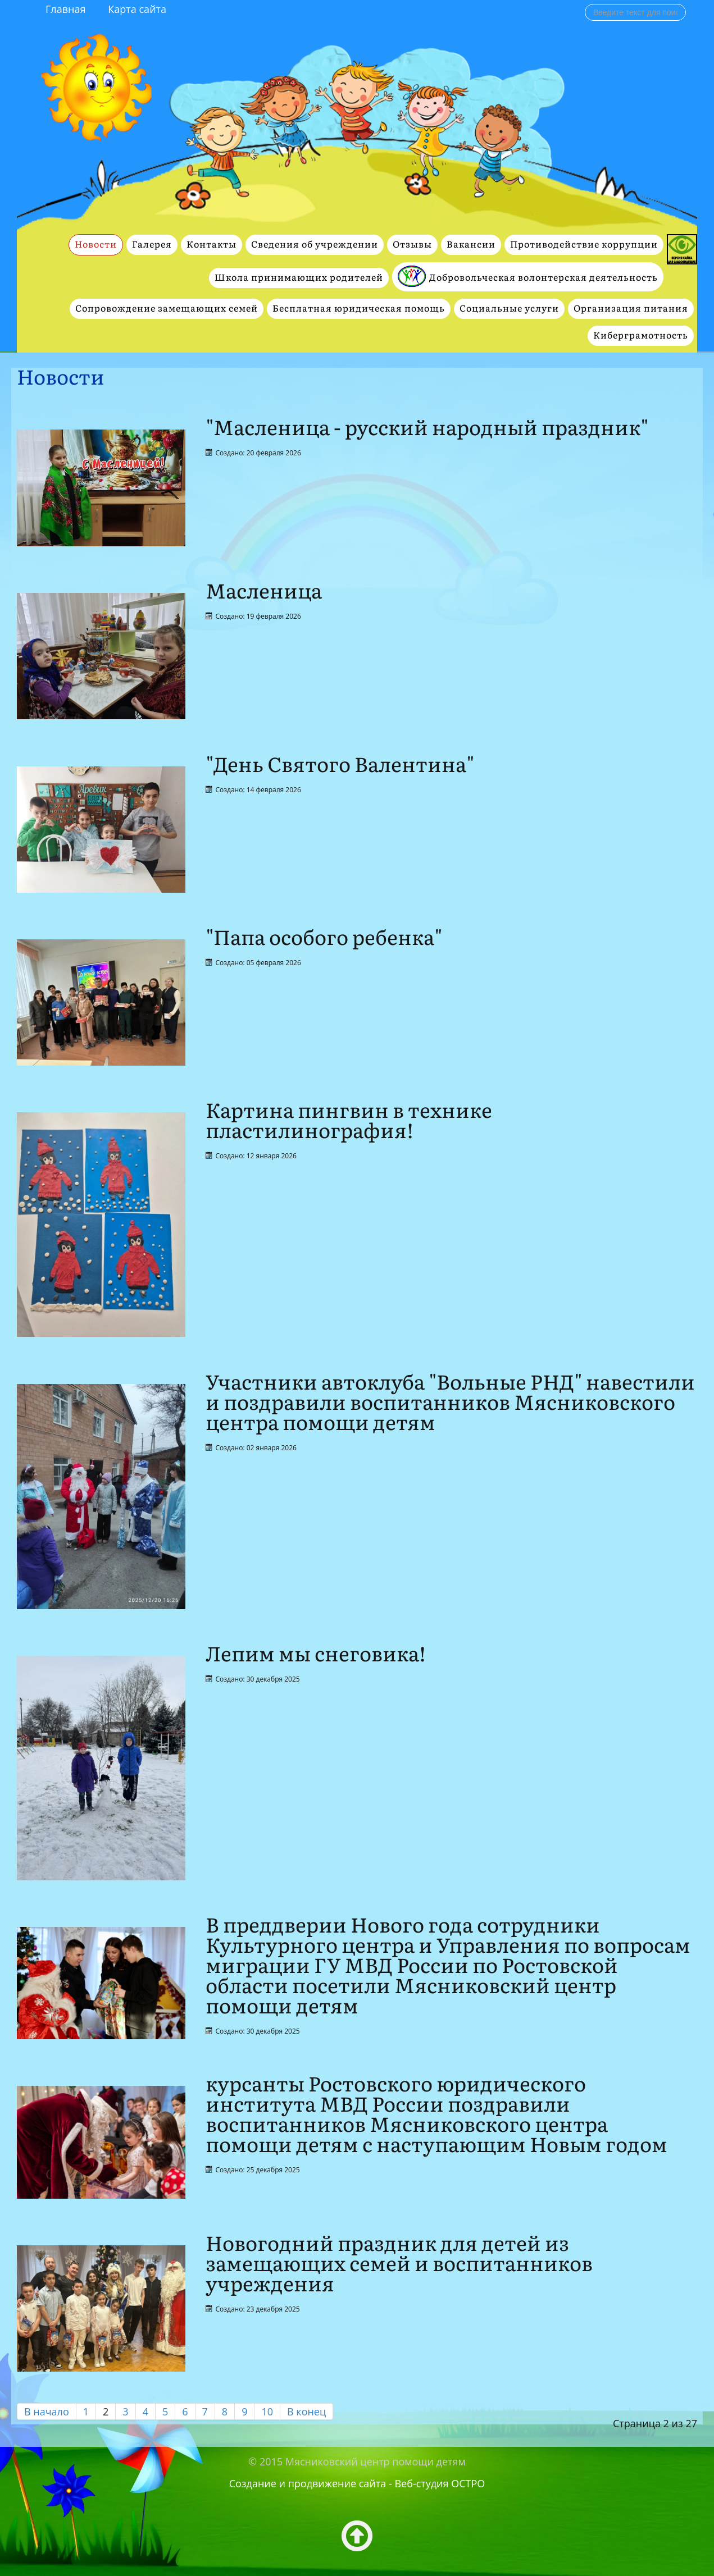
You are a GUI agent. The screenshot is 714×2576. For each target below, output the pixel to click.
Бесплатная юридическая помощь (358, 308)
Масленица (264, 591)
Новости (96, 244)
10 (267, 2411)
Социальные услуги (509, 308)
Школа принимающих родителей (299, 277)
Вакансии (471, 244)
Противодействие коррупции (584, 244)
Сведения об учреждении (314, 244)
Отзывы (412, 244)
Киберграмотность (640, 335)
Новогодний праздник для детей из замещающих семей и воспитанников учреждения (399, 2264)
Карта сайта (137, 9)
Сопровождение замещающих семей (166, 308)
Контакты (212, 244)
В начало (46, 2411)
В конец (306, 2411)
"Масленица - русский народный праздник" (427, 428)
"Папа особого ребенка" (324, 938)
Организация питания (631, 308)
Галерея (152, 244)
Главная (65, 9)
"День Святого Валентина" (340, 765)
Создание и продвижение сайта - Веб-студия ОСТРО (357, 2483)
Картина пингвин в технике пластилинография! (349, 1121)
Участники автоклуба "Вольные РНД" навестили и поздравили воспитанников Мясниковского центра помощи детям (450, 1403)
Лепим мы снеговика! (316, 1654)
